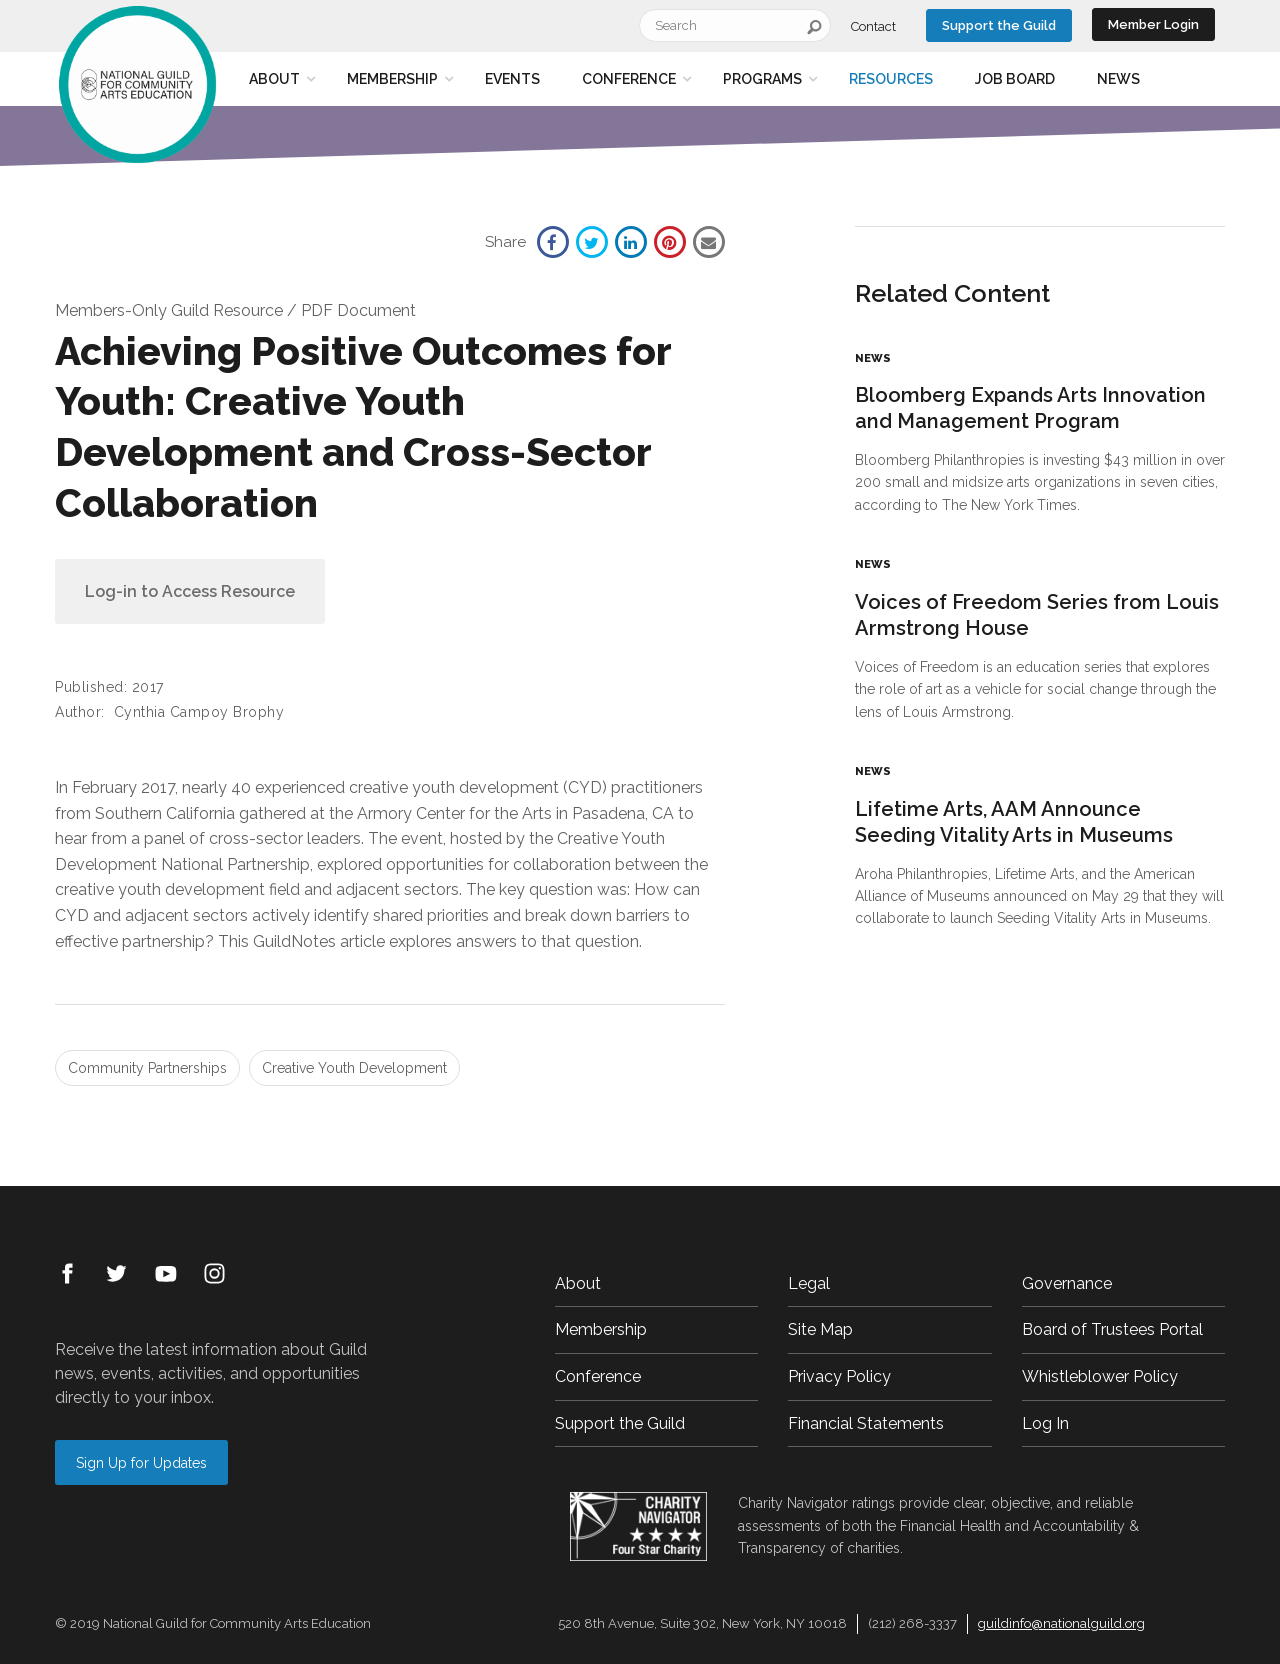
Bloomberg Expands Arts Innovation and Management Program (1030, 408)
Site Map (820, 1329)
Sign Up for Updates (141, 1463)
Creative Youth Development (354, 1068)
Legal (809, 1283)
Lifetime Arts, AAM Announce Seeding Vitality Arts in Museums (1014, 822)
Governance (1067, 1283)
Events (512, 79)
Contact (873, 26)
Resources (891, 79)
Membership (392, 79)
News (1118, 79)
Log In (1045, 1423)
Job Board (1015, 79)
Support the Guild (999, 25)
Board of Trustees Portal (1112, 1329)
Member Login (1153, 24)
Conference (629, 79)
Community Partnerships (147, 1068)
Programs (762, 79)
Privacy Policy (839, 1376)
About (274, 79)
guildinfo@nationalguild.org (1061, 1623)
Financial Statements (866, 1423)
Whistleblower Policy (1100, 1376)
